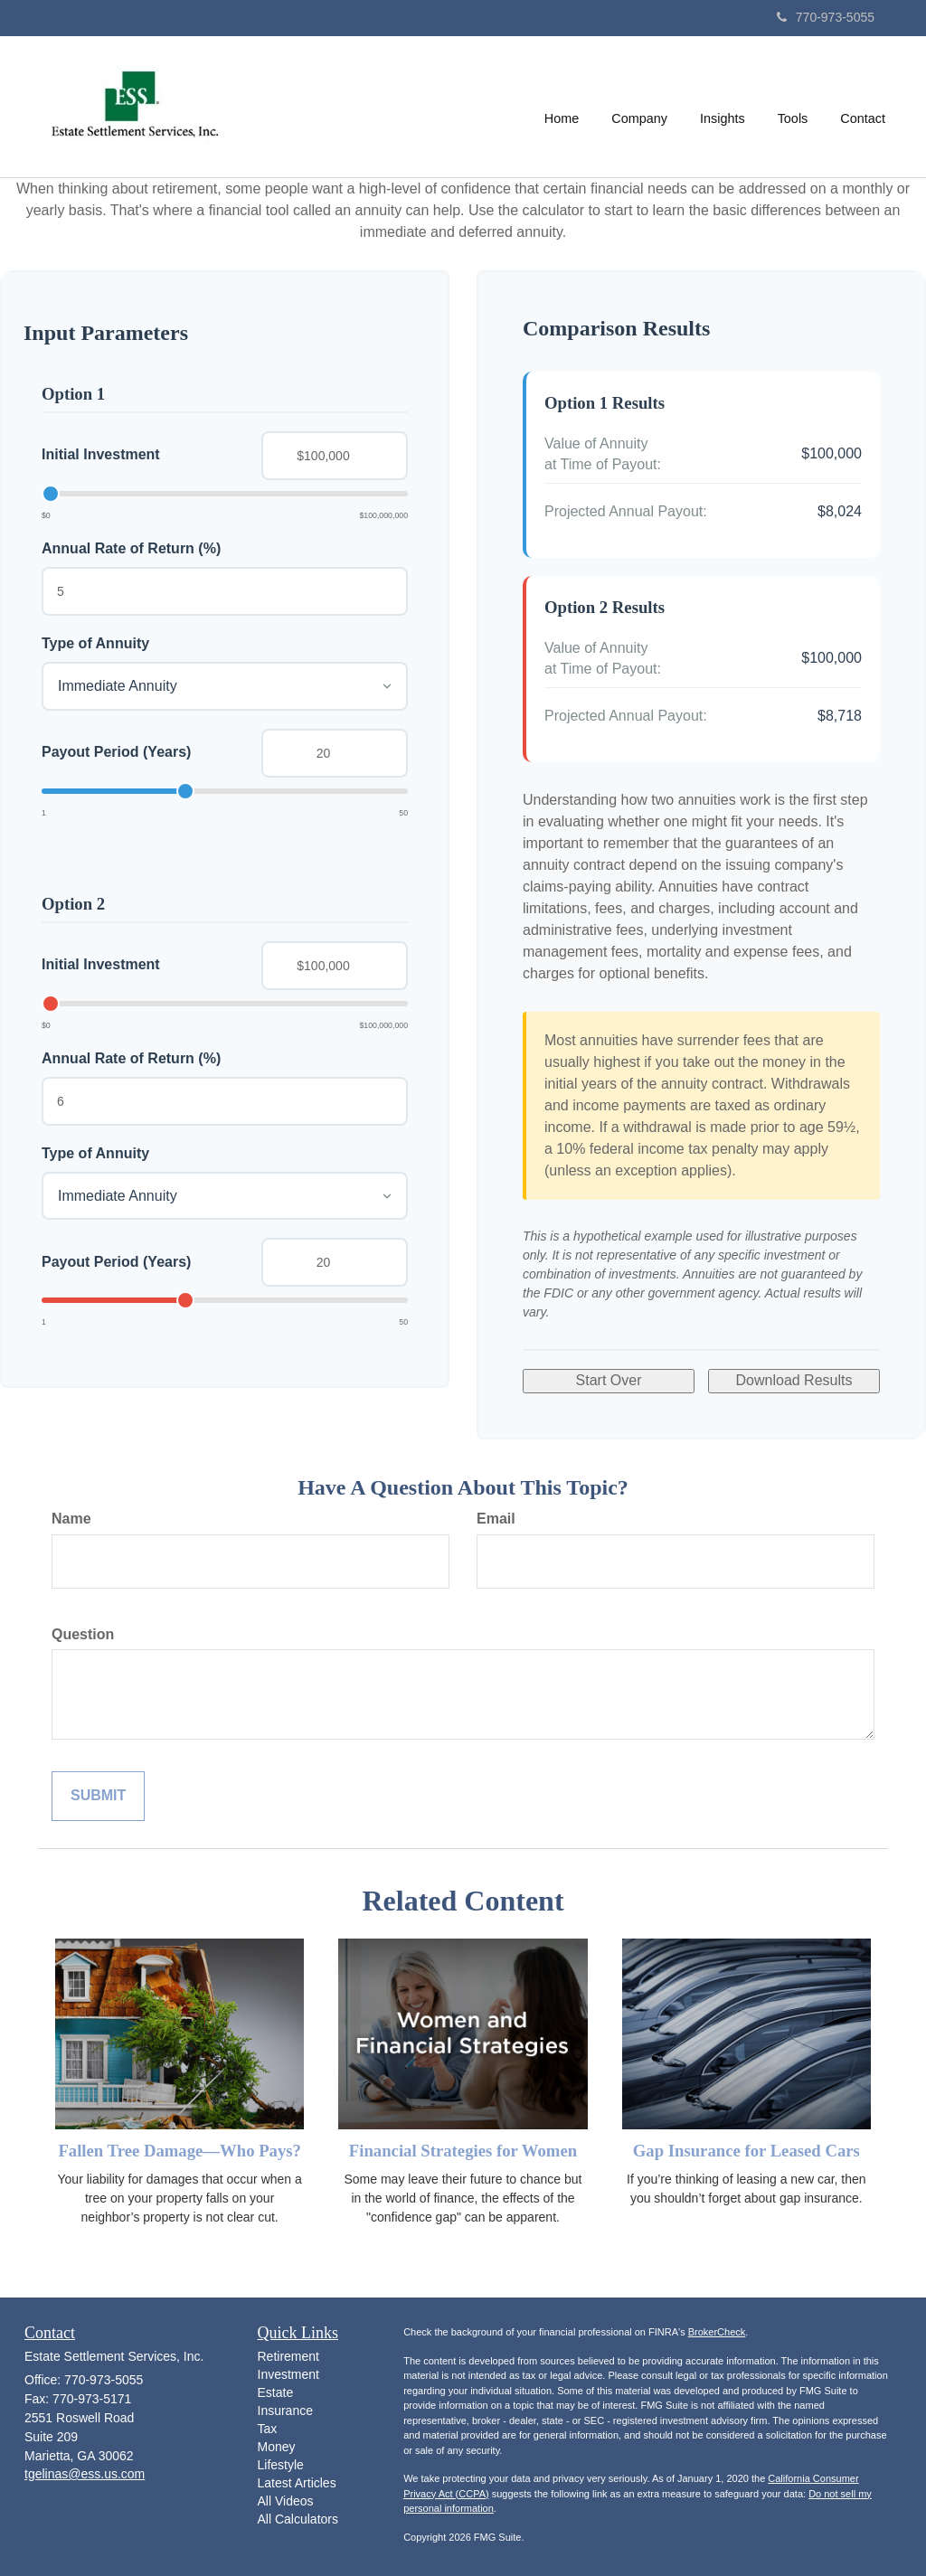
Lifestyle (281, 2465)
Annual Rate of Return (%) (131, 548)
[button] (640, 106)
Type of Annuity (95, 643)
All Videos (286, 2501)
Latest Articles (297, 2483)
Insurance (285, 2410)
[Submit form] (98, 1796)
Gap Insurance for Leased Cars (746, 2150)
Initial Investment (101, 454)
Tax (268, 2428)
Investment (288, 2374)
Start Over (609, 1380)
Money (277, 2446)
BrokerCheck (717, 2331)
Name (71, 1518)
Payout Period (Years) (116, 752)
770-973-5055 (825, 17)
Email (496, 1518)
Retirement (288, 2356)
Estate (276, 2392)
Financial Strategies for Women (463, 2150)
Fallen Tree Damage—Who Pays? (179, 2150)
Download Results (794, 1380)
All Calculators (298, 2519)
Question (83, 1634)
